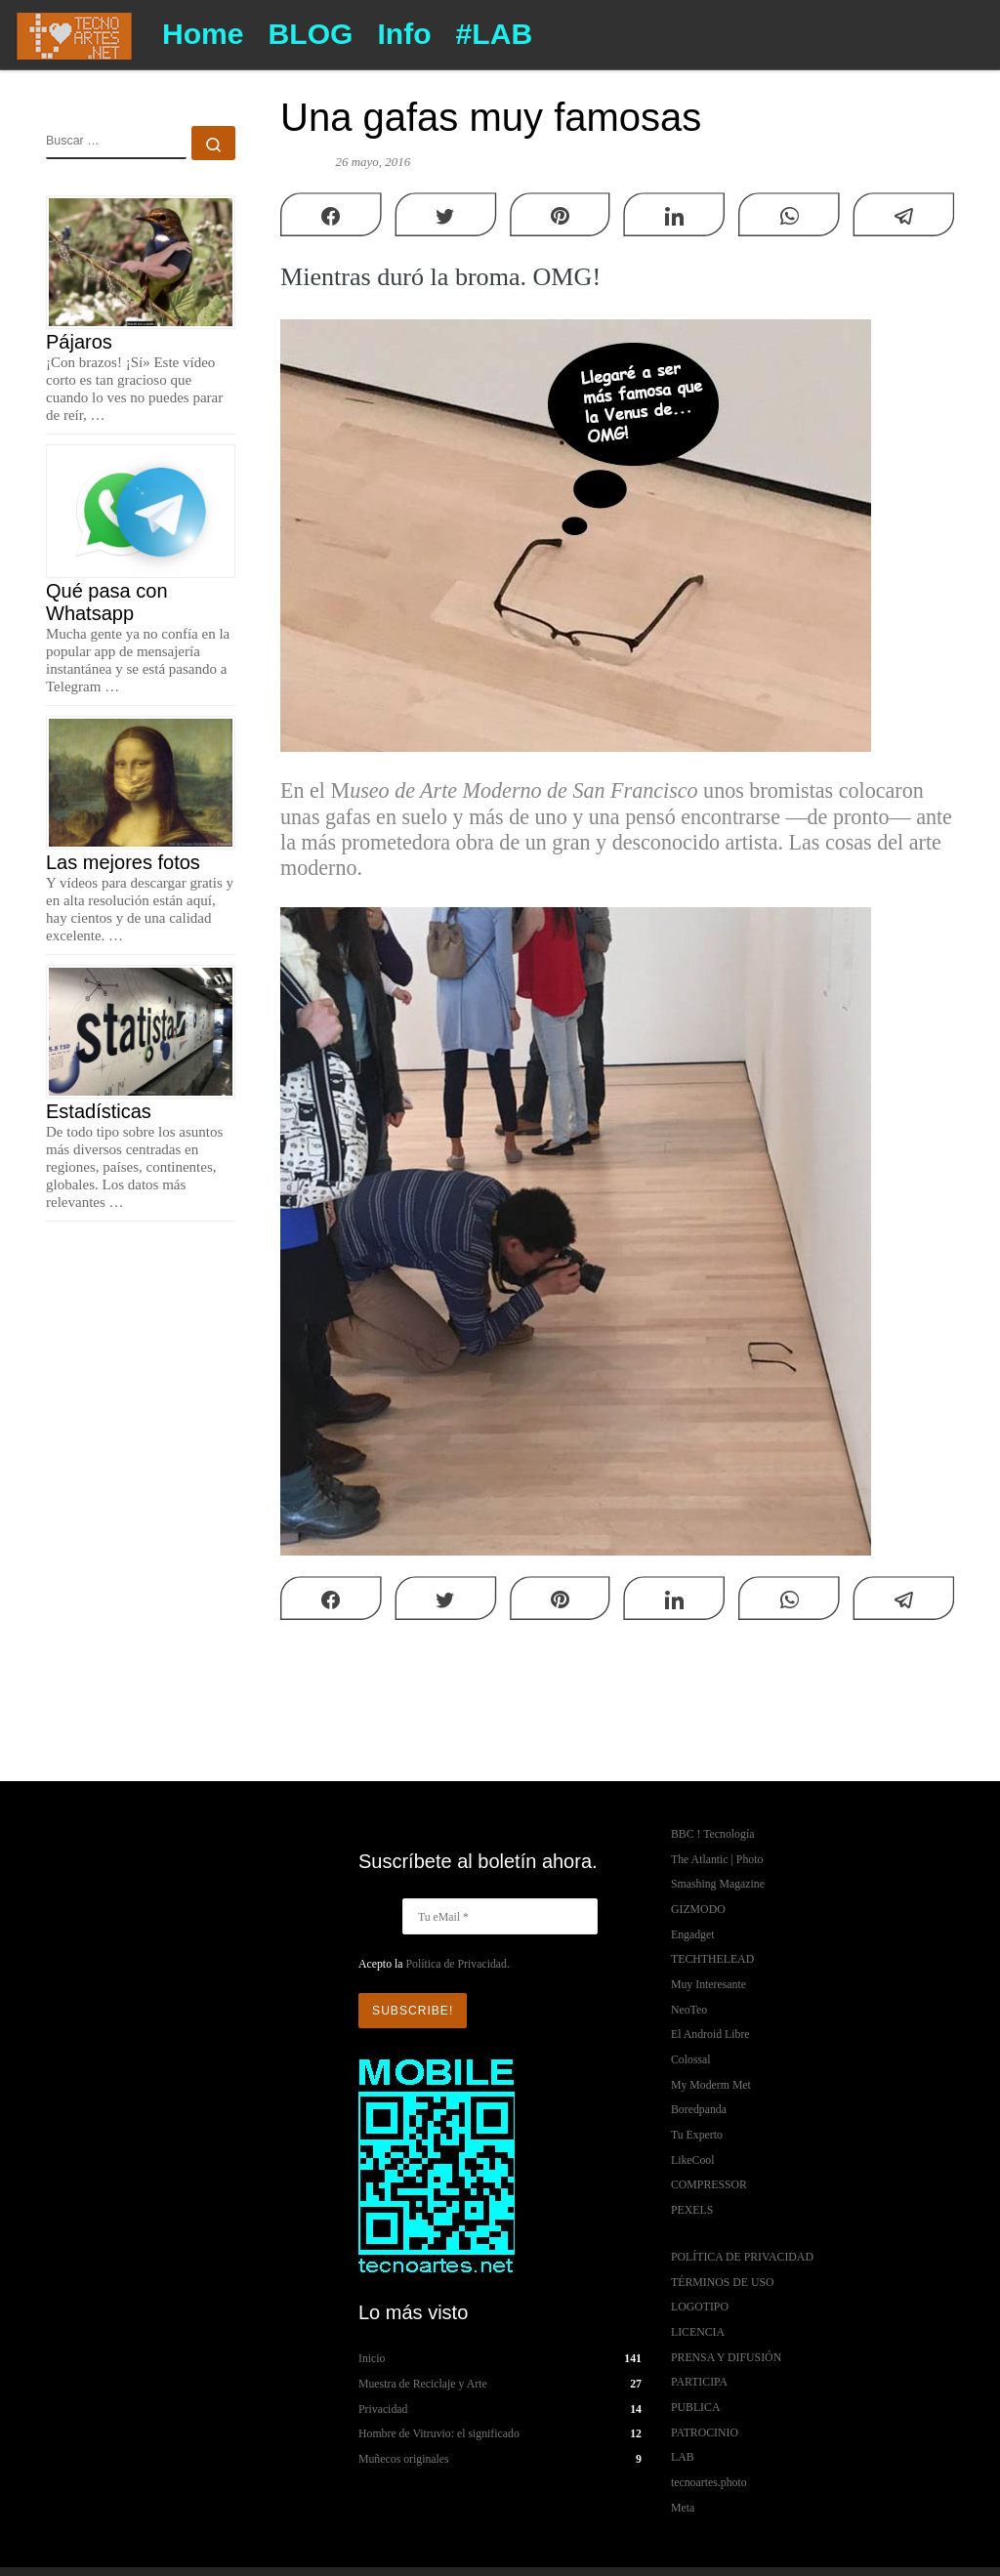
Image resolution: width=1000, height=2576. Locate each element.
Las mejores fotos (123, 862)
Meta (682, 2507)
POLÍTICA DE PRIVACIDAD (742, 2257)
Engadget (693, 1934)
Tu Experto (697, 2134)
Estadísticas (98, 1111)
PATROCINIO (704, 2432)
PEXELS (692, 2210)
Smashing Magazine (718, 1883)
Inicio (372, 2358)
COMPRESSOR (709, 2184)
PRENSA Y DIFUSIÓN (726, 2357)
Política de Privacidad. (457, 1964)
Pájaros (79, 342)
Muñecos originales (403, 2459)
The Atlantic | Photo (717, 1859)
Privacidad (382, 2408)
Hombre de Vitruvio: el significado (439, 2433)
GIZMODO (698, 1909)
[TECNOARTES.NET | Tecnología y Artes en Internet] (74, 33)
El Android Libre (710, 2034)
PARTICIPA (699, 2382)
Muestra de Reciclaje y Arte (422, 2383)
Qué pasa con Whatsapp (107, 602)
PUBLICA (695, 2407)
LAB (682, 2457)
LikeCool (693, 2160)
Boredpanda (699, 2109)
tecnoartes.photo (709, 2482)
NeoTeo (689, 2009)
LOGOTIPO (700, 2306)
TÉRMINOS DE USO (722, 2282)
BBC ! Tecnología (712, 1834)
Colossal (691, 2059)
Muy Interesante (708, 1984)
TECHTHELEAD (712, 1959)
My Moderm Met (711, 2085)
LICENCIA (698, 2332)
